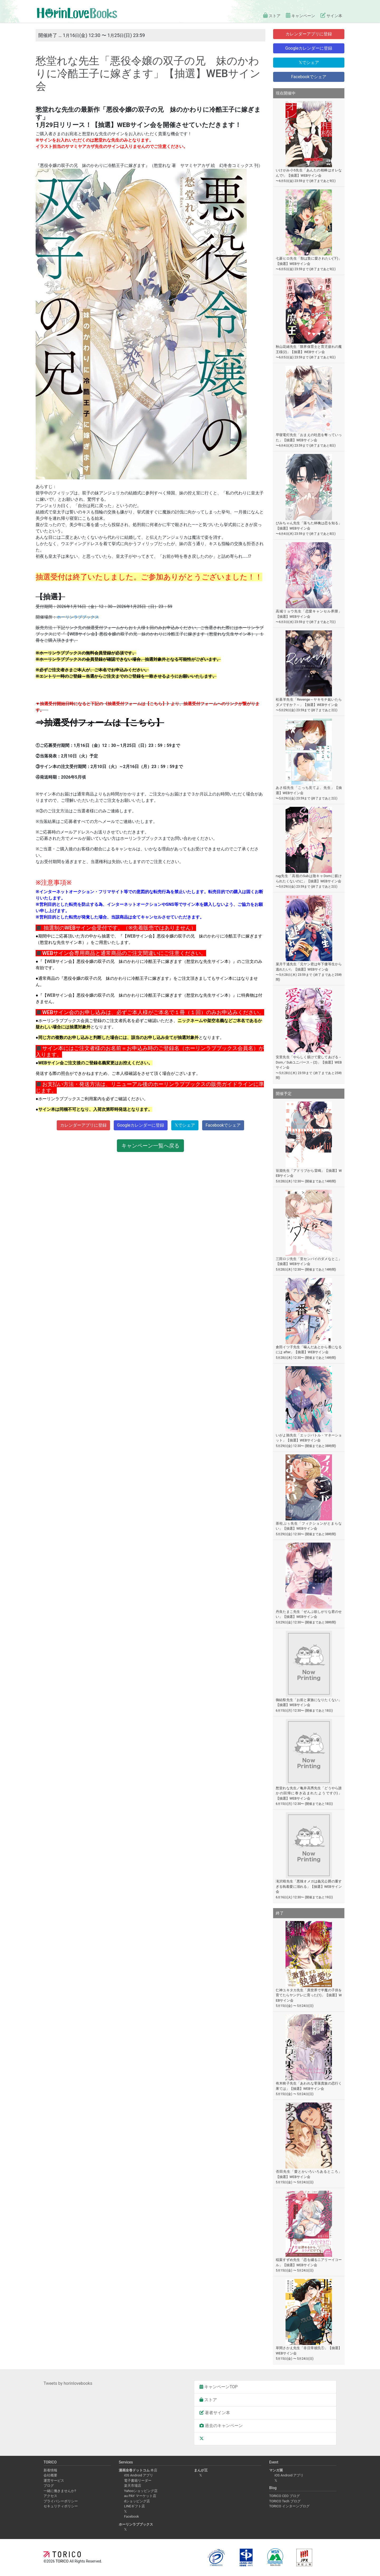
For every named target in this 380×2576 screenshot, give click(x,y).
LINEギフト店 (134, 2506)
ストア (266, 15)
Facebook (131, 2516)
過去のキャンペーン (221, 2425)
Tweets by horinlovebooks (68, 2383)
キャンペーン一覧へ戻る (150, 1145)
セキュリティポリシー (61, 2506)
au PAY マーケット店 (140, 2496)
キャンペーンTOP (219, 2386)
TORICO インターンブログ (289, 2506)
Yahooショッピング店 (141, 2491)
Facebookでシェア (223, 1125)
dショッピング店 (137, 2501)
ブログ (49, 2486)
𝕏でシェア (185, 1125)
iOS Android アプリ (138, 2475)
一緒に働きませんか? (60, 2491)
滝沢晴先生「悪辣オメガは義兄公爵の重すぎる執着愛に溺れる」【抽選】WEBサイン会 (309, 1886)
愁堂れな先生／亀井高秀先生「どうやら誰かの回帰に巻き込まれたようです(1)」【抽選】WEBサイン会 (309, 1793)
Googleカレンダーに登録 (140, 1125)
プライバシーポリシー (61, 2501)
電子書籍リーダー (137, 2481)
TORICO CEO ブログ (284, 2496)
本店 (138, 2470)
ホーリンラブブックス (78, 617)
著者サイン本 (215, 2412)
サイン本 (330, 15)
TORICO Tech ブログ (285, 2501)
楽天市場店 (132, 2486)
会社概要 (50, 2475)
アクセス (50, 2496)
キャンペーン (297, 15)
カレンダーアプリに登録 (83, 1125)
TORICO (62, 2561)
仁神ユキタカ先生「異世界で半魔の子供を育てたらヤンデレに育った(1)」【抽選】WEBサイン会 (309, 1995)
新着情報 (50, 2470)
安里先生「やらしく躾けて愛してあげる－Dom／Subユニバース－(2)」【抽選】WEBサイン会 (309, 1062)
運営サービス (54, 2481)
